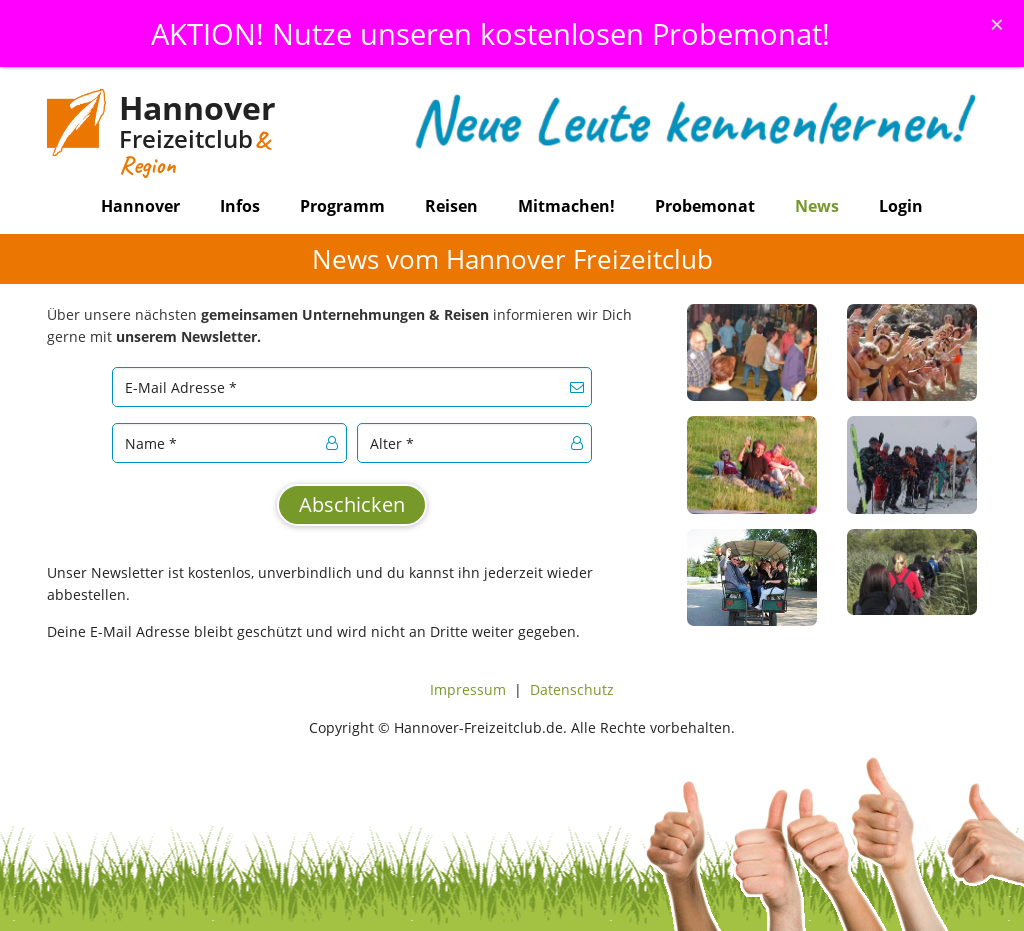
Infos (240, 206)
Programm (342, 206)
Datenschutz (572, 689)
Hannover (140, 206)
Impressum (468, 689)
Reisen (451, 206)
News (817, 206)
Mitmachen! (566, 206)
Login (901, 206)
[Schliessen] (997, 24)
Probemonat (705, 206)
